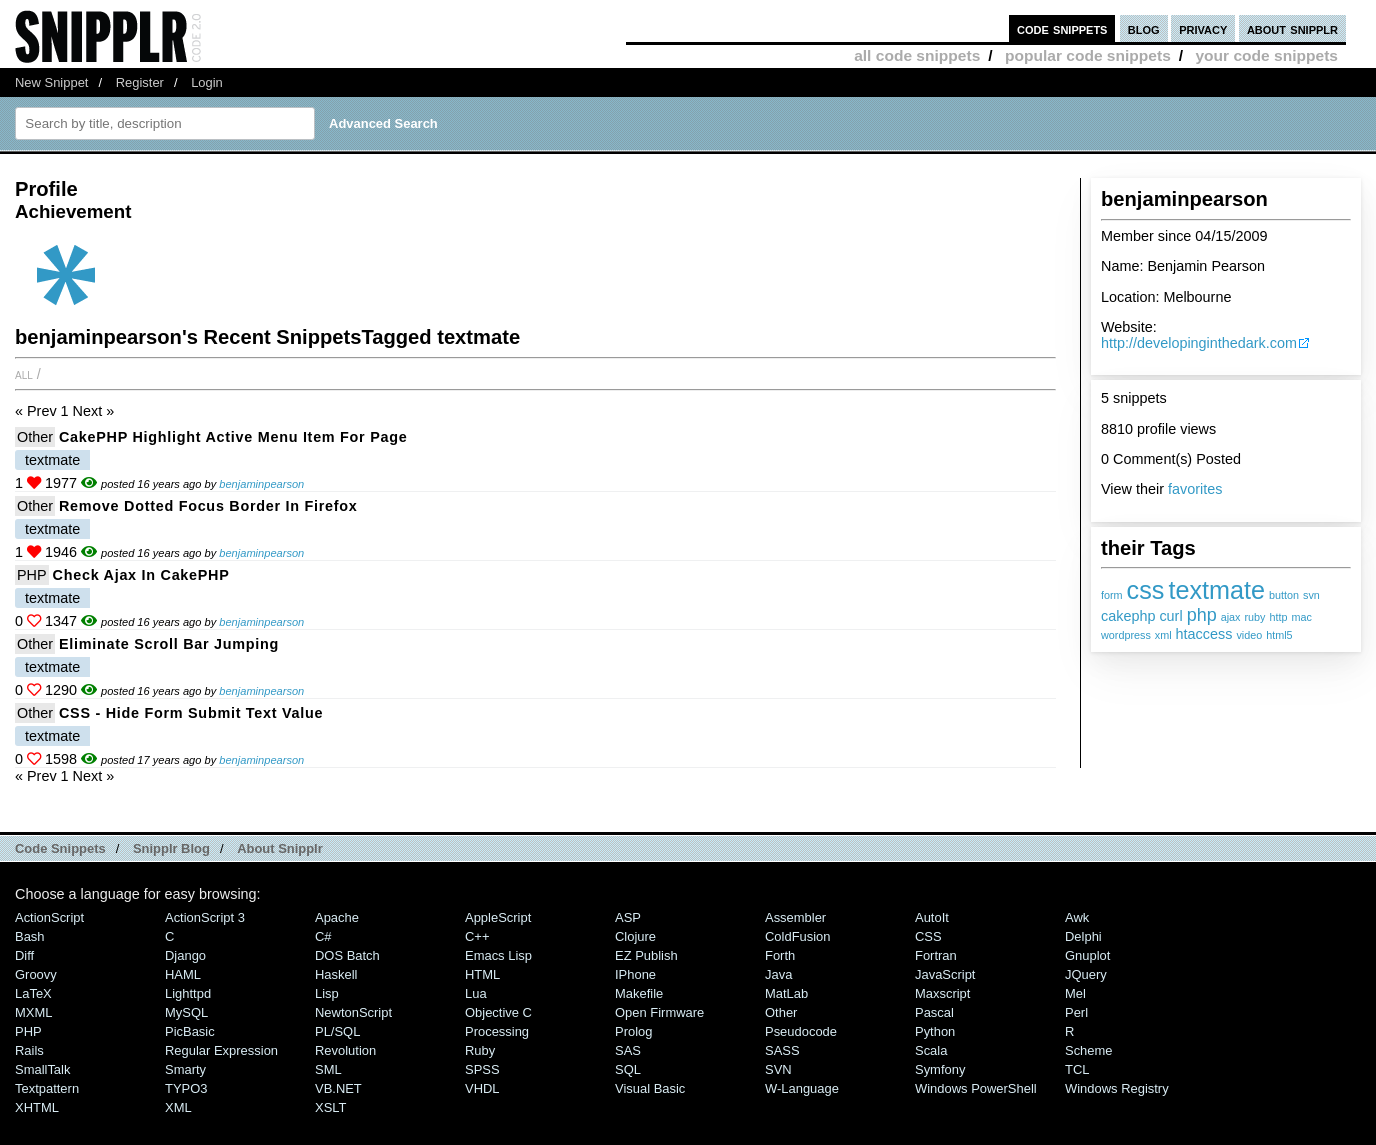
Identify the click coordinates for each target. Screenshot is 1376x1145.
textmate (1216, 590)
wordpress (1126, 635)
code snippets (1062, 28)
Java (778, 974)
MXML (33, 1012)
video (1249, 635)
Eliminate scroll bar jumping (169, 644)
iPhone (635, 974)
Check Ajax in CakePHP (141, 575)
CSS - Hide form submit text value (191, 713)
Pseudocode (801, 1031)
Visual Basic (650, 1088)
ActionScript (49, 917)
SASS (782, 1050)
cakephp (1128, 616)
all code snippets (917, 55)
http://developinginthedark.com (1199, 343)
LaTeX (33, 993)
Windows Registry (1117, 1088)
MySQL (186, 1012)
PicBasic (190, 1031)
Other (35, 437)
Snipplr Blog (171, 848)
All (24, 374)
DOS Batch (347, 955)
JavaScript (945, 974)
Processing (497, 1031)
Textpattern (47, 1088)
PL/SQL (337, 1031)
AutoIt (932, 917)
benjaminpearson (261, 484)
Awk (1077, 917)
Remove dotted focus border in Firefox (208, 506)
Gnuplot (1087, 955)
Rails (29, 1050)
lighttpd (188, 993)
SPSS (482, 1069)
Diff (24, 955)
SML (328, 1069)
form (1112, 595)
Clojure (635, 936)
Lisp (327, 993)
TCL (1077, 1069)
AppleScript (498, 917)
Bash (30, 936)
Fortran (936, 955)
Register (140, 82)
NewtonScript (353, 1012)
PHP (32, 575)
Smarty (185, 1069)
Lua (476, 993)
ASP (628, 917)
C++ (477, 936)
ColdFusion (798, 936)
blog (1144, 28)
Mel (1075, 993)
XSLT (330, 1107)
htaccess (1204, 634)
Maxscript (942, 993)
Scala (931, 1050)
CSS (928, 936)
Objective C (498, 1012)
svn (1311, 595)
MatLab (786, 993)
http (1279, 617)
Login (207, 82)
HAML (183, 974)
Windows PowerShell (976, 1088)
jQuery (1086, 974)
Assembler (795, 917)
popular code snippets (1088, 55)
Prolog (633, 1031)
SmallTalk (42, 1069)
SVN (778, 1069)
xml (1163, 635)
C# (323, 936)
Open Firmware (659, 1012)
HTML (482, 974)
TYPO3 (186, 1088)
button (1284, 595)
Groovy (36, 974)
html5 (1279, 635)
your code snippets (1266, 55)
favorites (1195, 489)
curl (1170, 616)
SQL (628, 1069)
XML (178, 1107)
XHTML (37, 1107)
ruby (1254, 617)
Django (185, 955)
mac (1302, 617)
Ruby (480, 1050)
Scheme (1089, 1050)
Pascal (934, 1012)
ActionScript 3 (205, 917)
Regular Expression (221, 1050)
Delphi (1083, 936)
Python (935, 1031)
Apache (337, 917)
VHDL (482, 1088)
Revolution (345, 1050)
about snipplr (1292, 28)
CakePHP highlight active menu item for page (233, 437)
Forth (780, 955)
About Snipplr (280, 848)
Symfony (940, 1069)
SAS (628, 1050)
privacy (1203, 28)
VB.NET (338, 1088)
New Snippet (51, 82)
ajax (1231, 617)
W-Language (802, 1088)
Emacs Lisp (498, 955)
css (1146, 590)
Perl (1076, 1012)
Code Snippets (60, 848)
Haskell (336, 974)
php (1202, 615)
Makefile (639, 993)
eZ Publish (646, 955)
